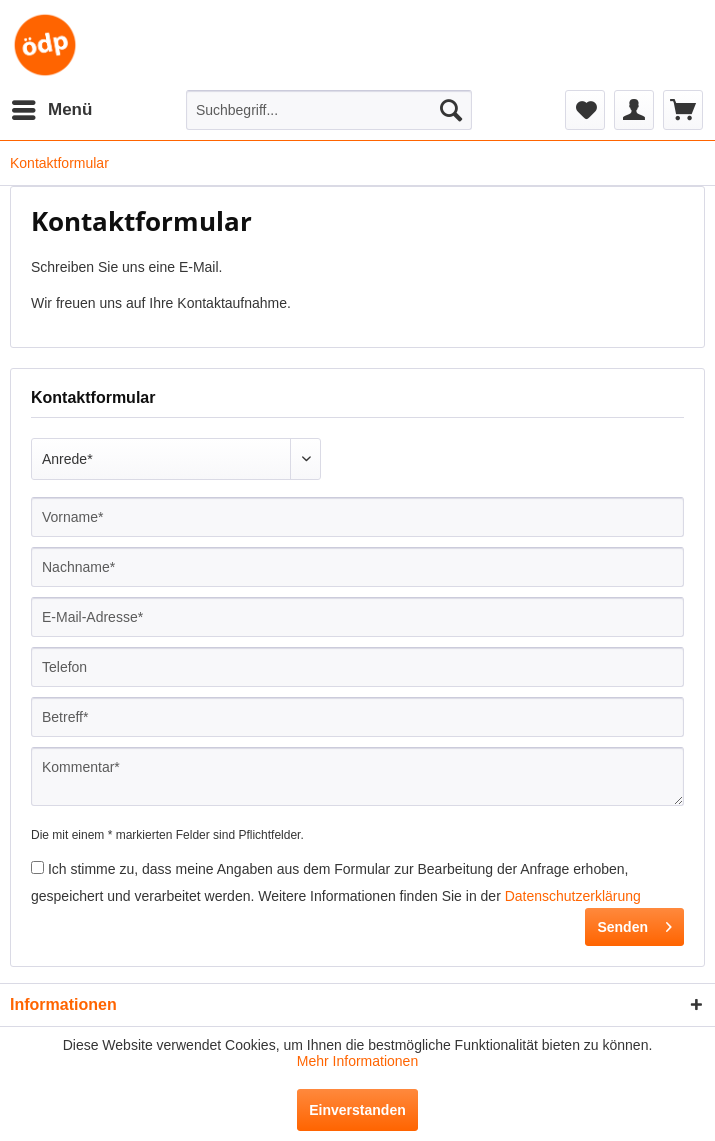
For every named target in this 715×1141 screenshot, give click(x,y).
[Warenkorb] (683, 110)
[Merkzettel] (585, 110)
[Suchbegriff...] (329, 110)
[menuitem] (51, 110)
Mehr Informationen (357, 1061)
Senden (634, 923)
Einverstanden (357, 1110)
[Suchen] (451, 110)
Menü (52, 106)
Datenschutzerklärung (573, 896)
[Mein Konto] (634, 110)
